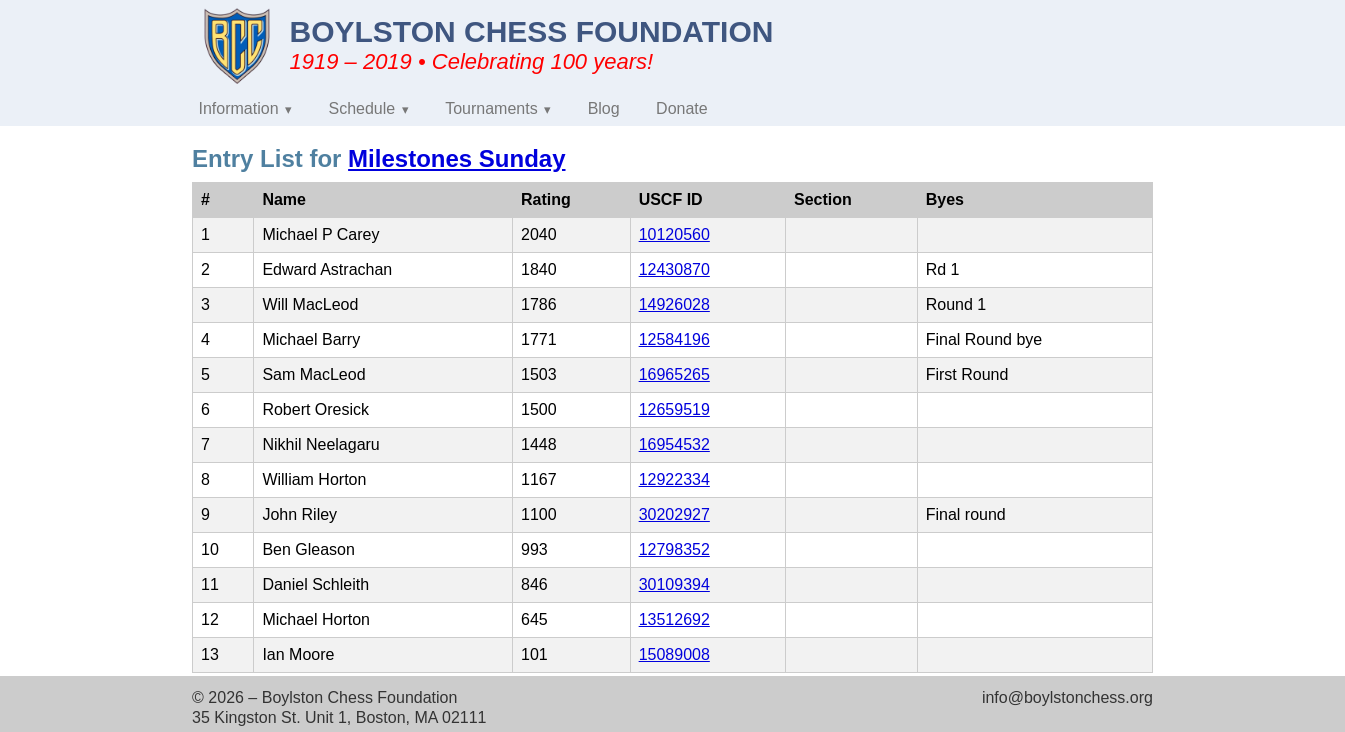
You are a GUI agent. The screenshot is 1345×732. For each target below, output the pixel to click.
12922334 (674, 479)
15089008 (674, 654)
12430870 (674, 269)
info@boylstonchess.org (1067, 697)
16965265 (674, 374)
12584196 (674, 339)
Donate (682, 108)
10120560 (674, 234)
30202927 (674, 514)
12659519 (674, 409)
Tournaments (491, 108)
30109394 (674, 584)
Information (239, 108)
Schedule (362, 108)
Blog (604, 108)
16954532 (674, 444)
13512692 (674, 619)
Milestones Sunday (456, 158)
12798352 (674, 549)
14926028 (674, 304)
